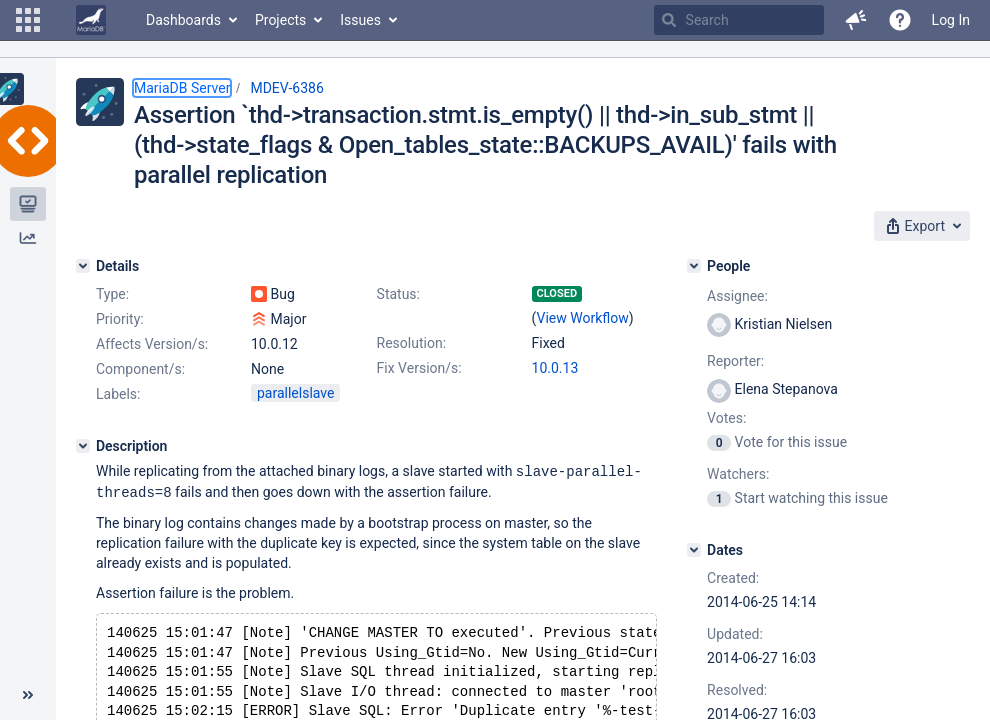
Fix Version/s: (419, 368)
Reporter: (735, 361)
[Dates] (694, 550)
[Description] (83, 446)
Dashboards (183, 20)
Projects (280, 20)
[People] (694, 266)
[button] (28, 20)
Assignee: (737, 296)
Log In (951, 20)
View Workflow (583, 318)
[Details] (83, 266)
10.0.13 (555, 368)
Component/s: (140, 369)
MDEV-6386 (286, 88)
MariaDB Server (182, 88)
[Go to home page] (91, 20)
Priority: (120, 319)
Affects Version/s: (152, 344)
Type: (112, 294)
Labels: (118, 394)
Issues (360, 20)
